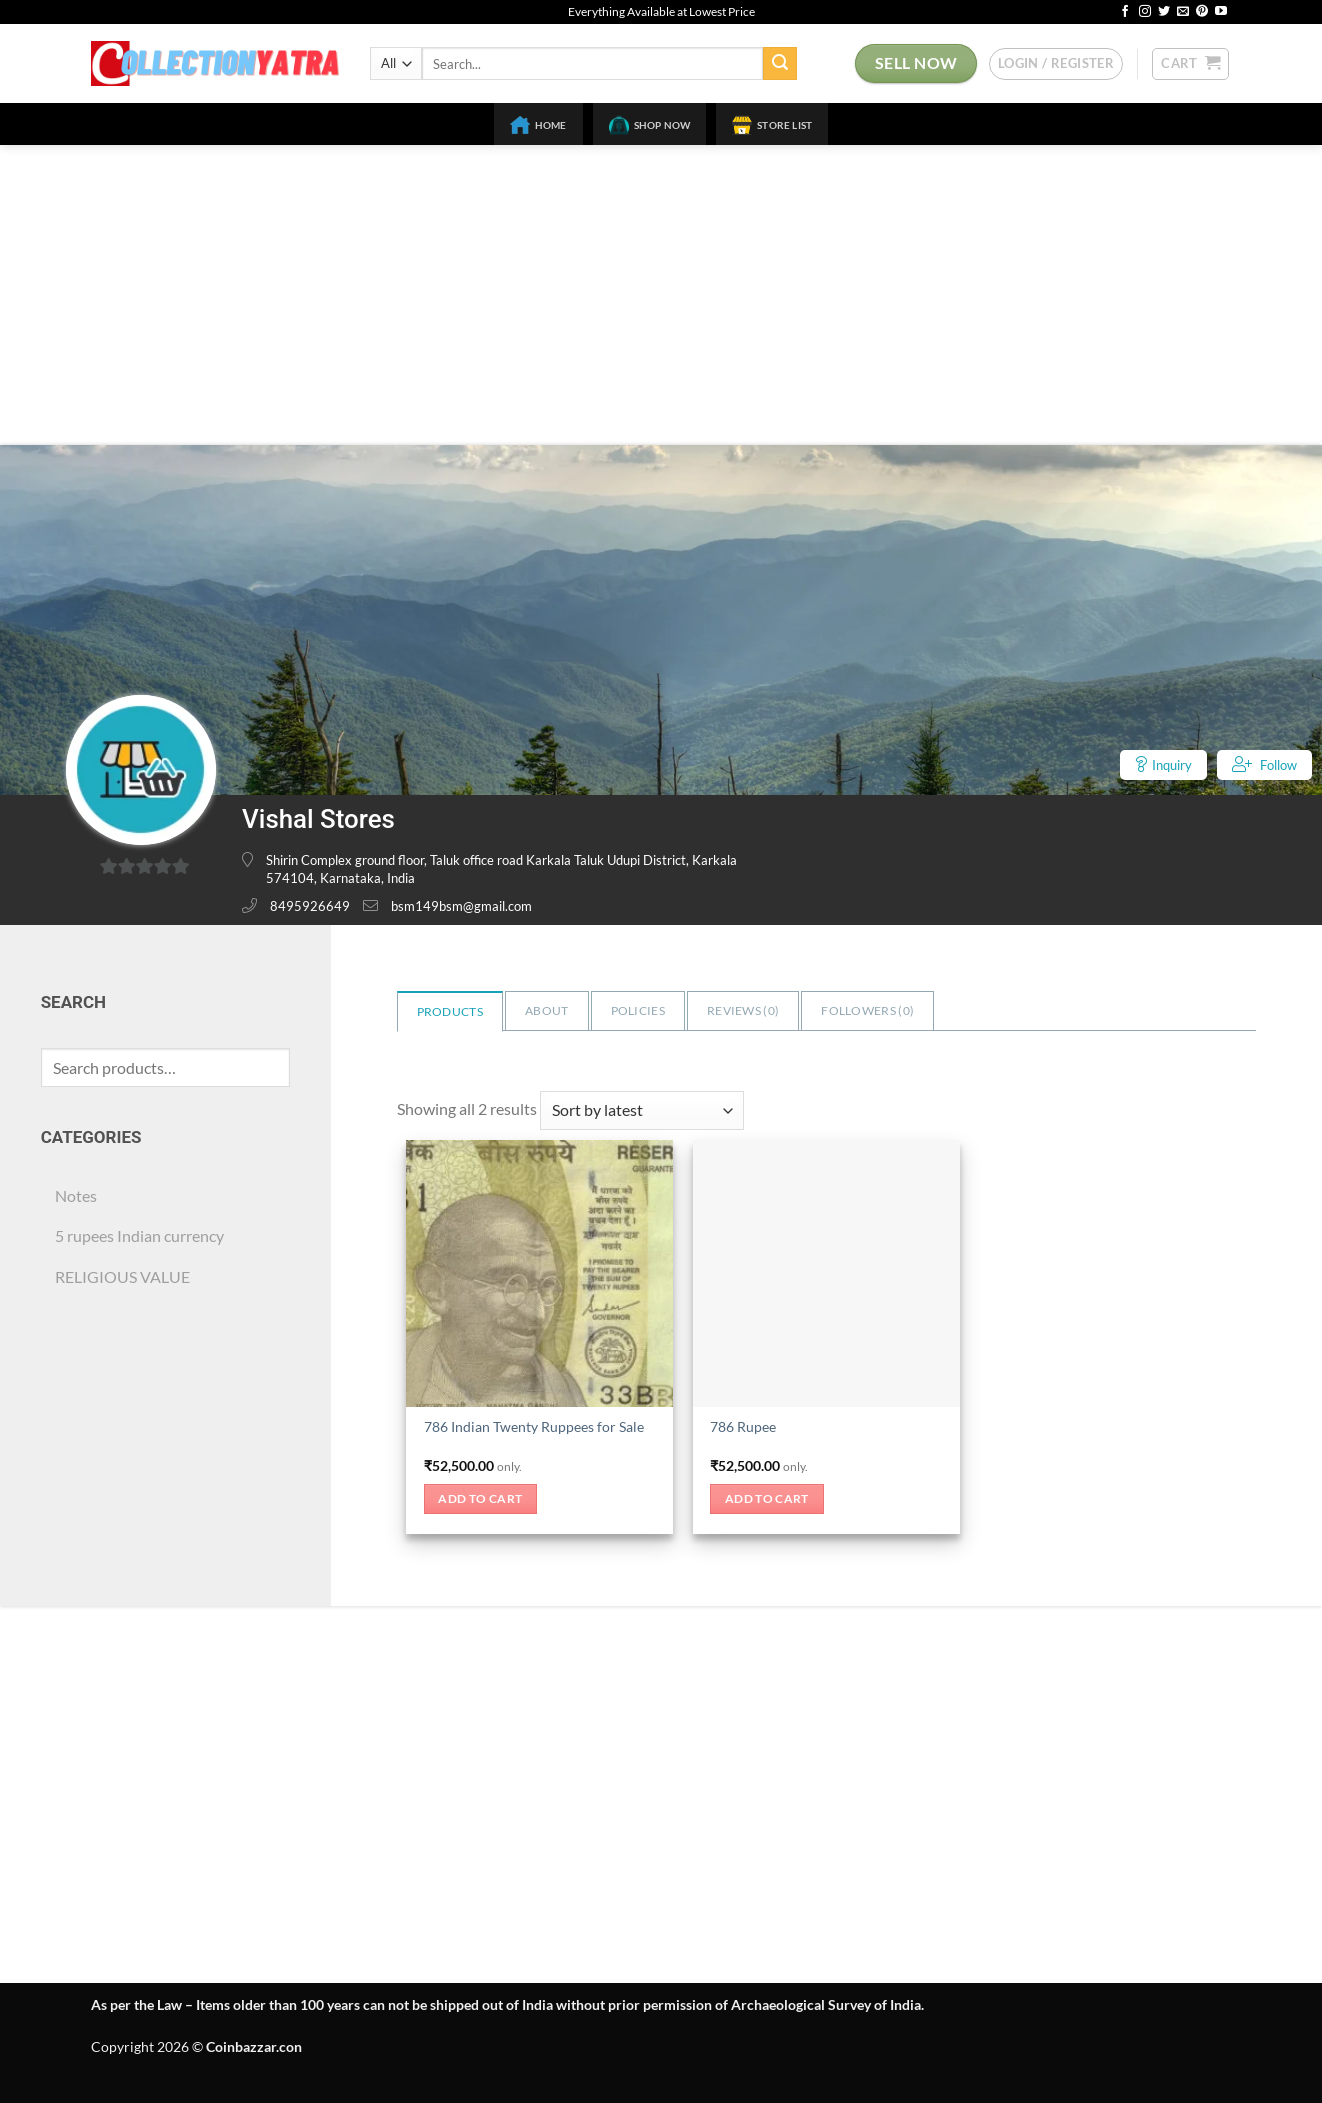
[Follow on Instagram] (1145, 12)
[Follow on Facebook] (1125, 12)
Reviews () (743, 1010)
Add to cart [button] (480, 1498)
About (547, 1010)
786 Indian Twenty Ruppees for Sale (534, 1426)
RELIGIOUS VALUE (122, 1276)
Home (538, 125)
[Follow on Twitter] (1164, 12)
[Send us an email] (1183, 12)
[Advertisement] (661, 295)
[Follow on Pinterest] (1202, 12)
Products (450, 1011)
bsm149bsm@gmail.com (461, 906)
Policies (638, 1010)
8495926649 (310, 906)
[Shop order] (642, 1110)
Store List (772, 125)
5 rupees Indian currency (139, 1235)
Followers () (867, 1010)
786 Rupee (743, 1426)
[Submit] (780, 64)
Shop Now (650, 125)
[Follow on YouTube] (1221, 12)
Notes (76, 1195)
